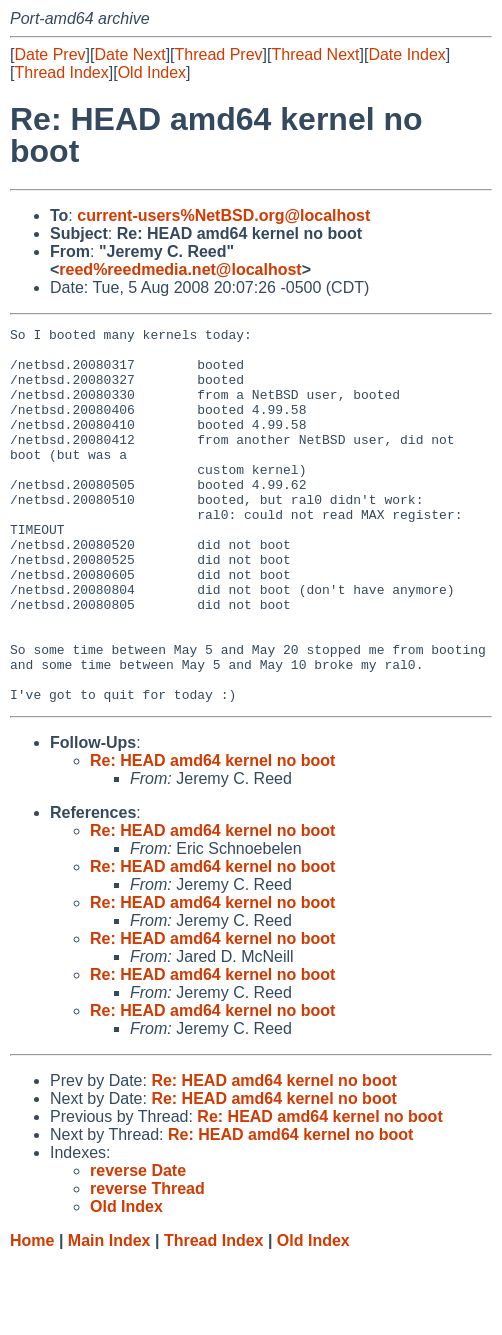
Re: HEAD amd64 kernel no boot (212, 835)
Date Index (406, 54)
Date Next (129, 54)
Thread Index (61, 72)
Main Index (109, 1315)
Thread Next (315, 54)
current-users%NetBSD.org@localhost (223, 215)
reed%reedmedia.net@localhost (180, 269)
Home (32, 1315)
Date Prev (49, 54)
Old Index (152, 72)
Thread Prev (219, 54)
